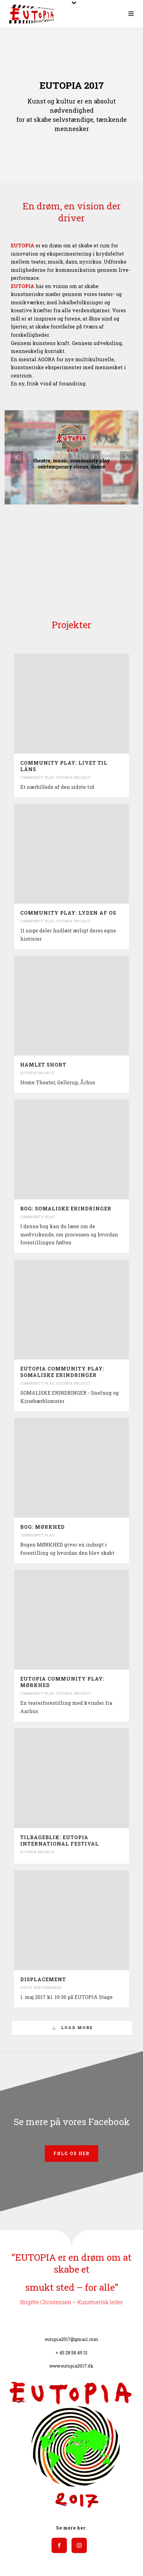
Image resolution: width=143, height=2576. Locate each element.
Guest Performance (41, 1987)
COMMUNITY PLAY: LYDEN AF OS (68, 912)
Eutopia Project (73, 777)
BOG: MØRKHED (42, 1527)
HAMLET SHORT (43, 1064)
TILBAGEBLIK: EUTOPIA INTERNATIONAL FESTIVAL (59, 1840)
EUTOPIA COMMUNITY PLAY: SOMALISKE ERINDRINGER (62, 1371)
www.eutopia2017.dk (71, 2366)
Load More (72, 2027)
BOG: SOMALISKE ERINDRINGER (65, 1208)
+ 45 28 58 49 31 (71, 2353)
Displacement (43, 1979)
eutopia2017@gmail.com (72, 2339)
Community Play (37, 777)
